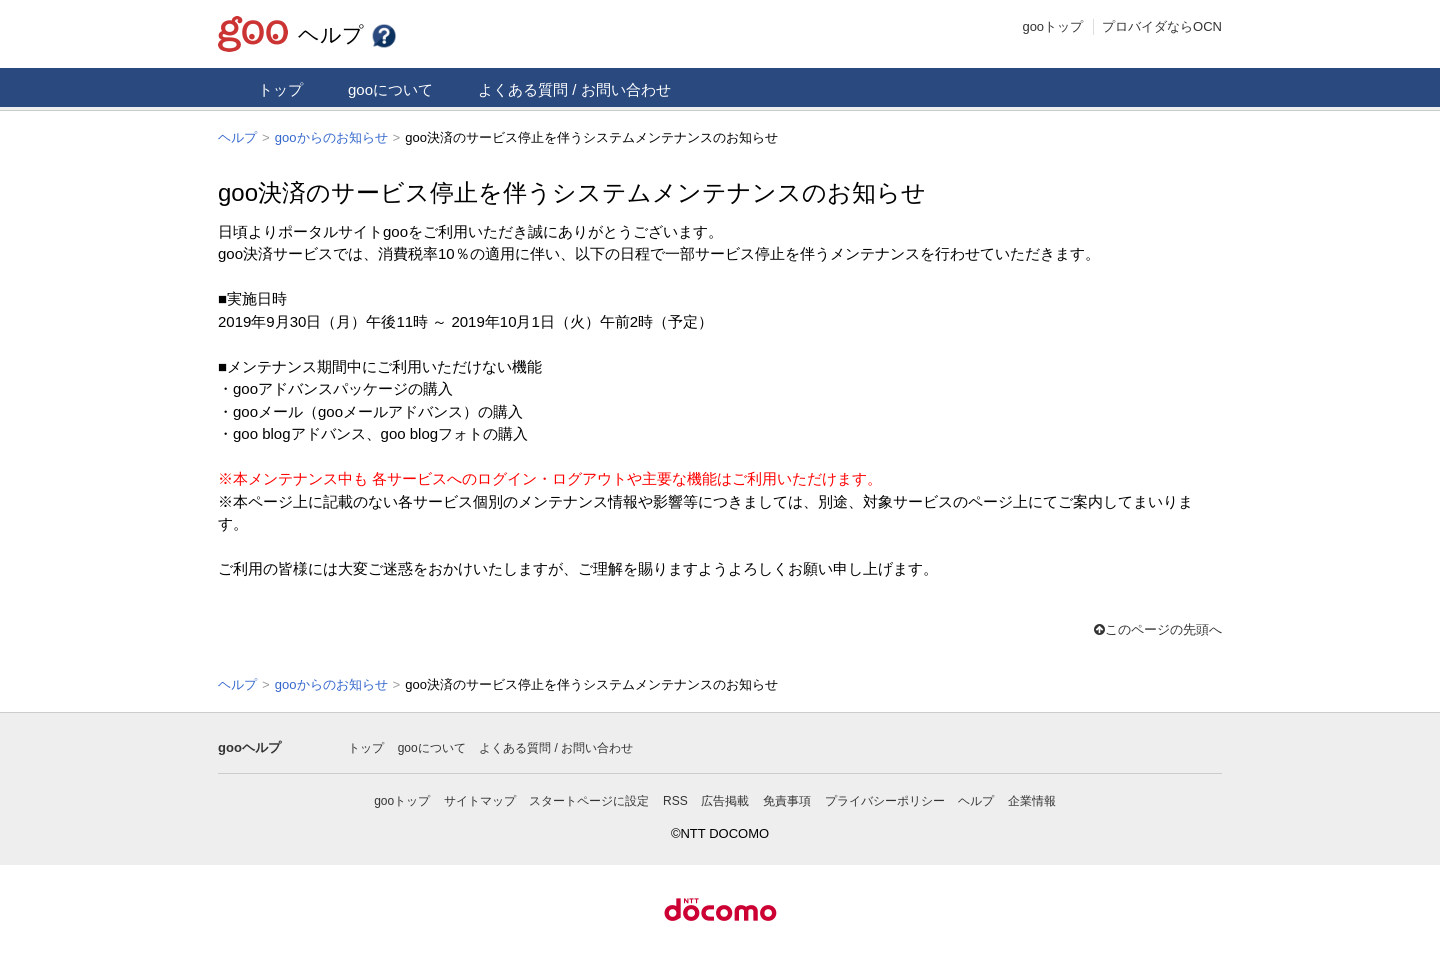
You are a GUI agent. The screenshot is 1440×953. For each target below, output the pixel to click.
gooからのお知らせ (331, 137)
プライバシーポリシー (885, 799)
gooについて (390, 89)
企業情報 (1032, 799)
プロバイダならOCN (1162, 26)
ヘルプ (348, 34)
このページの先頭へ (1158, 628)
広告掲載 (725, 799)
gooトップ (1052, 26)
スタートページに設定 (589, 799)
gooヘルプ (249, 745)
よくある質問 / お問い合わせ (574, 89)
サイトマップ (480, 799)
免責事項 (787, 799)
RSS (675, 799)
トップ (280, 89)
